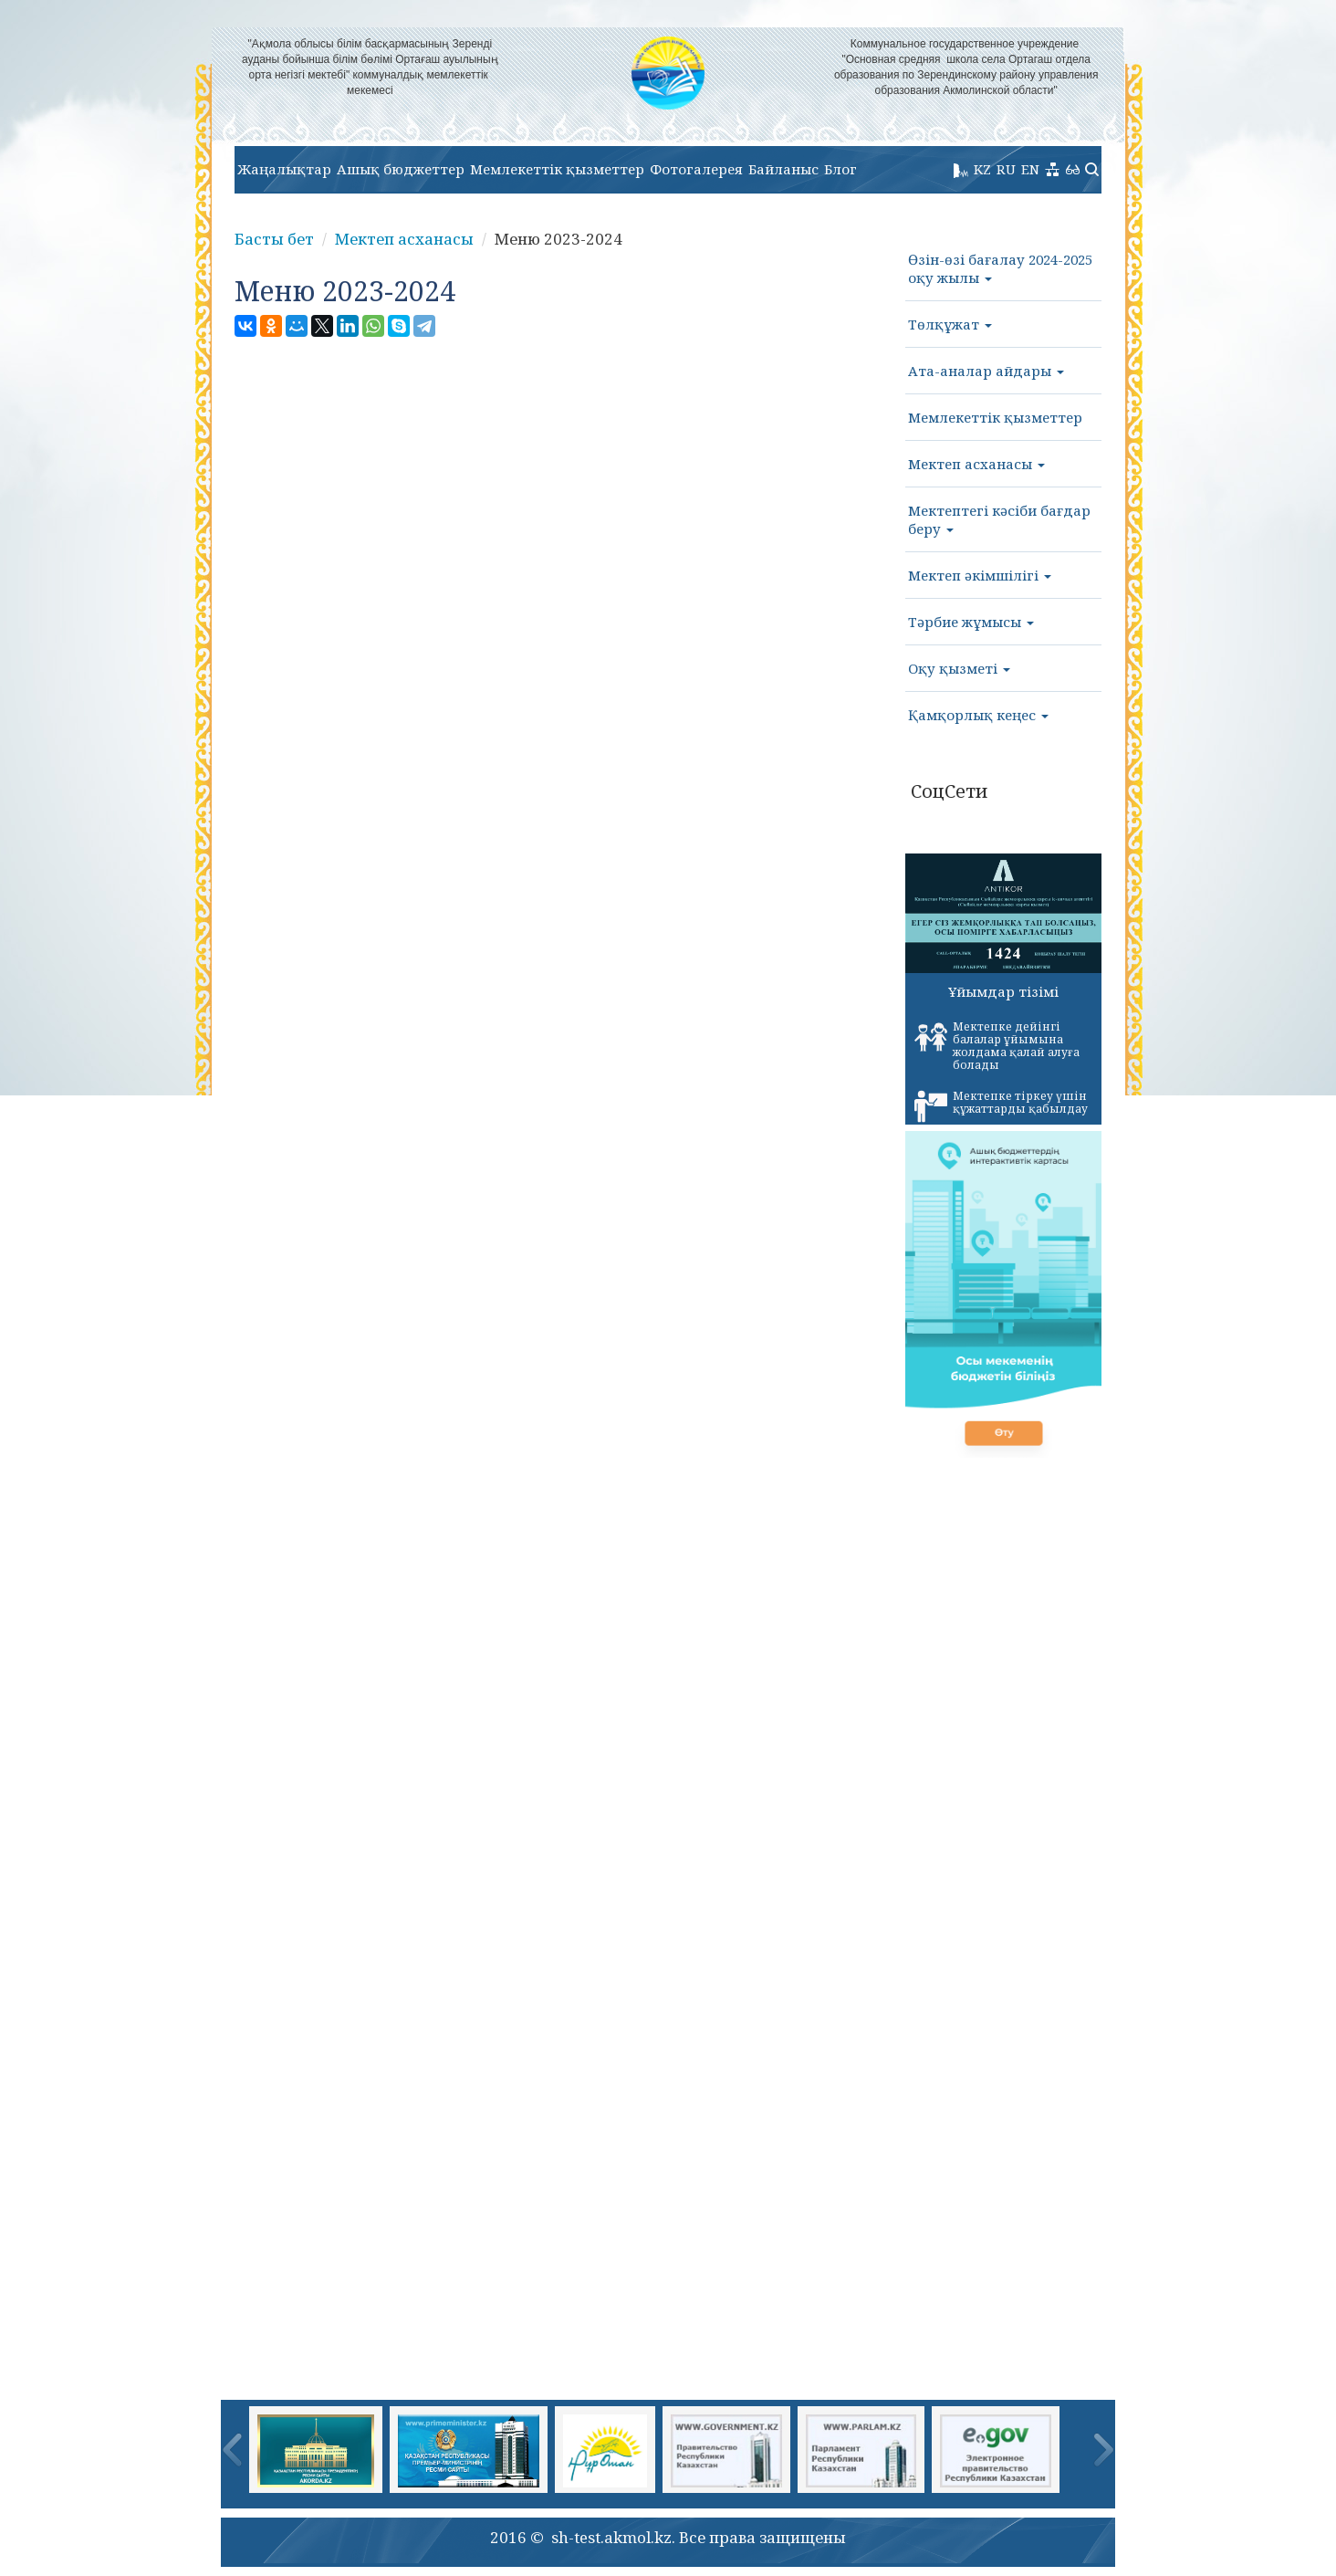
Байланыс (783, 169)
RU (1006, 169)
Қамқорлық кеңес (978, 715)
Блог (840, 169)
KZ (982, 169)
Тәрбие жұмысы (971, 622)
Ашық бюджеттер (400, 169)
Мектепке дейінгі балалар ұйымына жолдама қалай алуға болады (997, 1046)
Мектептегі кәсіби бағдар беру (999, 519)
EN (1030, 169)
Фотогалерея (696, 169)
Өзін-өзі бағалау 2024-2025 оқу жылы (1000, 268)
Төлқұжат (950, 324)
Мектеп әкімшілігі (979, 575)
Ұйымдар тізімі (1003, 991)
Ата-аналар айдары (986, 370)
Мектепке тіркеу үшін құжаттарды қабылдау (1001, 1105)
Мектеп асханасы (404, 238)
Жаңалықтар (284, 169)
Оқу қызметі (959, 668)
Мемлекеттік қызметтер (557, 169)
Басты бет (274, 238)
